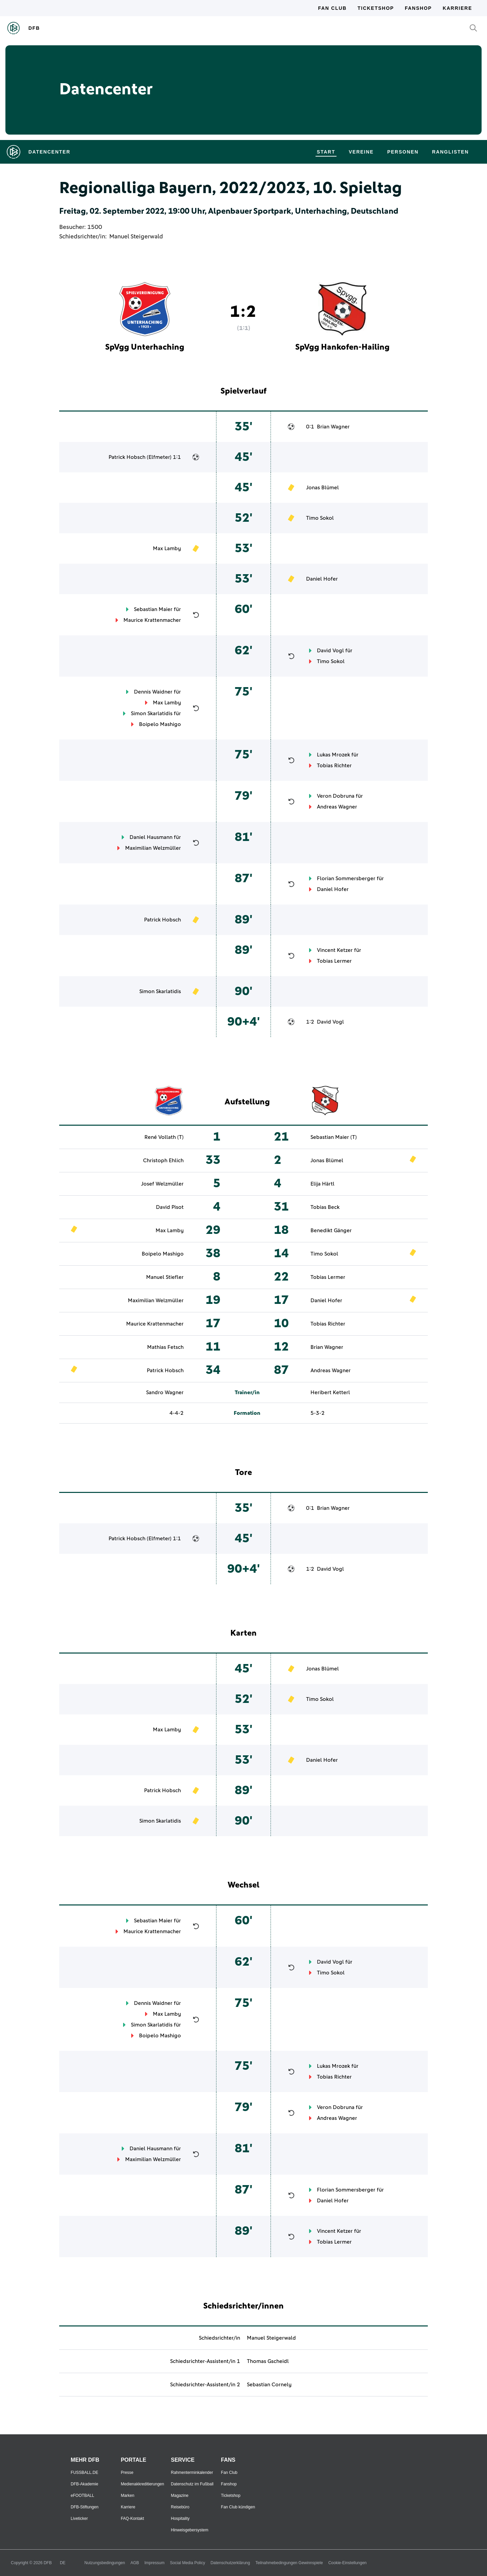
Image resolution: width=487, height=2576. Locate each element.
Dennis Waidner (153, 692)
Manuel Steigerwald (136, 237)
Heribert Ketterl (330, 1392)
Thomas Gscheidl (268, 2361)
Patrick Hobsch (127, 457)
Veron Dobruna (335, 796)
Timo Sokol (320, 518)
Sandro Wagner (165, 1392)
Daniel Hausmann (151, 837)
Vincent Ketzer (335, 950)
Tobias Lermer (334, 961)
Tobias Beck (325, 1207)
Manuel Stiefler (165, 1277)
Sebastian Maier (153, 609)
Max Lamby (167, 548)
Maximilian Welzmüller (153, 848)
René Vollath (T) (164, 1137)
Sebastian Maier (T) (333, 1137)
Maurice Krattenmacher (152, 620)
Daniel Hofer (322, 579)
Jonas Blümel (322, 487)
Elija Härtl (322, 1184)
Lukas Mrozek (333, 754)
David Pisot (170, 1207)
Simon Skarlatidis (151, 713)
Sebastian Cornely (269, 2384)
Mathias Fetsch (165, 1347)
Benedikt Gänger (331, 1230)
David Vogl (330, 650)
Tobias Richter (334, 765)
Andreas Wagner (337, 807)
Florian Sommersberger (346, 878)
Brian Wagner (333, 426)
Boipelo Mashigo (160, 724)
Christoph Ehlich (163, 1160)
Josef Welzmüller (162, 1184)
